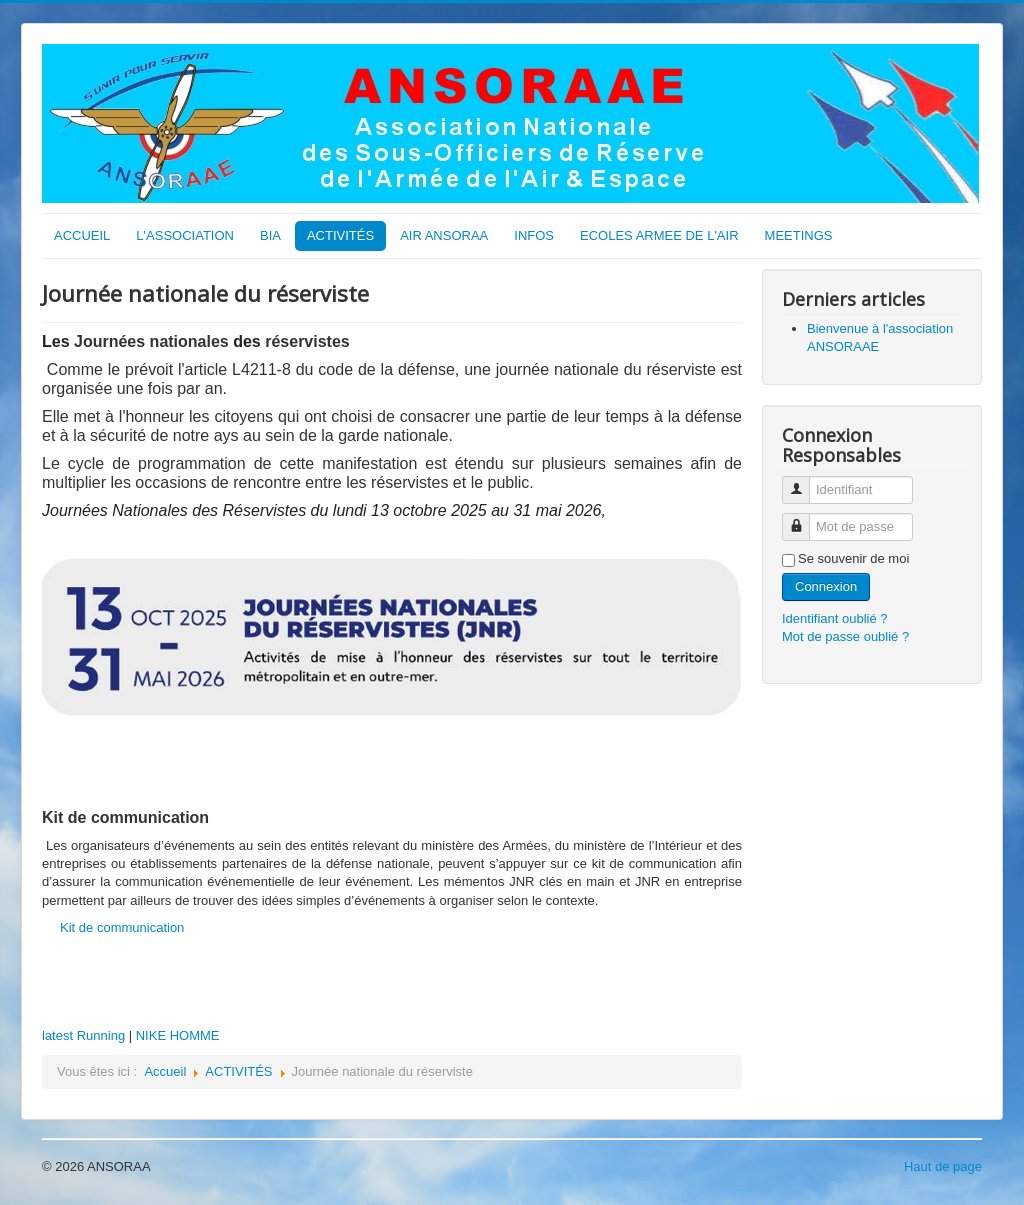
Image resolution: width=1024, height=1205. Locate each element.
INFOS (534, 235)
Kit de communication (122, 927)
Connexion (826, 586)
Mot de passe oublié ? (845, 636)
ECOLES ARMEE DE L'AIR (659, 235)
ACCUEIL (82, 235)
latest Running (83, 1035)
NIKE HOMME (178, 1035)
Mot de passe (803, 518)
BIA (270, 235)
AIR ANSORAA (444, 235)
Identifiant (803, 481)
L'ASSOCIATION (185, 235)
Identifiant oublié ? (835, 618)
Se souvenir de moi (853, 558)
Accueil (165, 1071)
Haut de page (943, 1166)
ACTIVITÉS (340, 235)
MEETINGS (799, 235)
